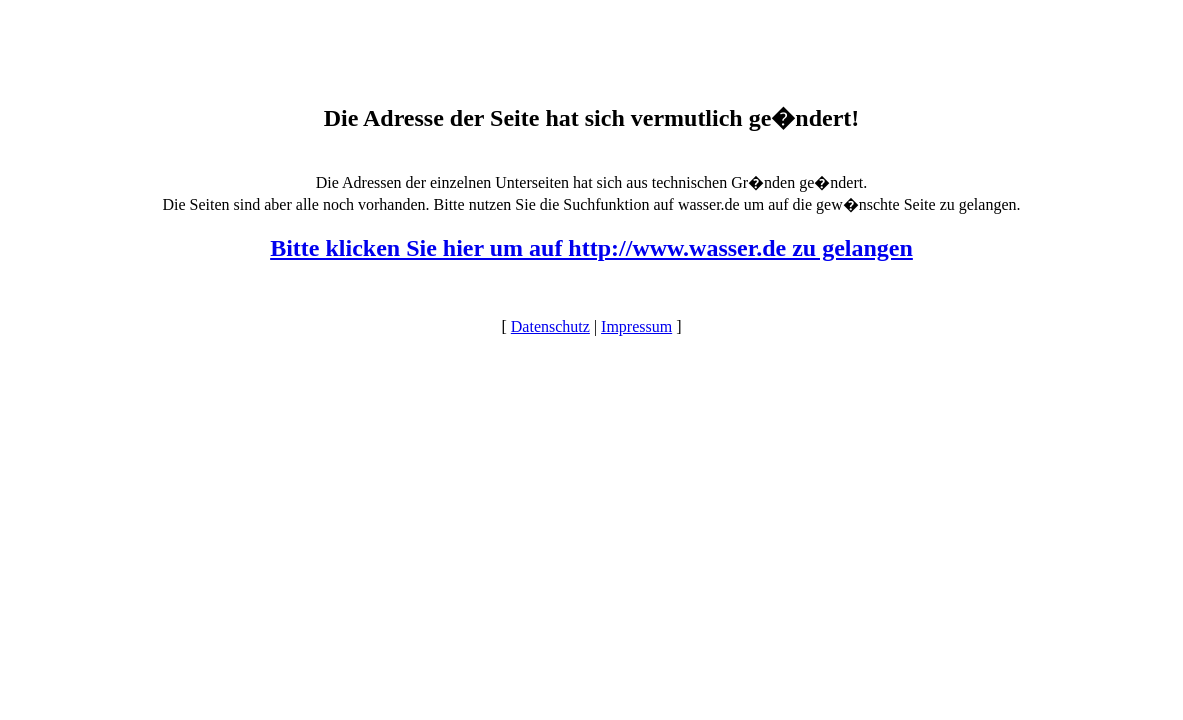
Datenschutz (550, 326)
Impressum (636, 326)
